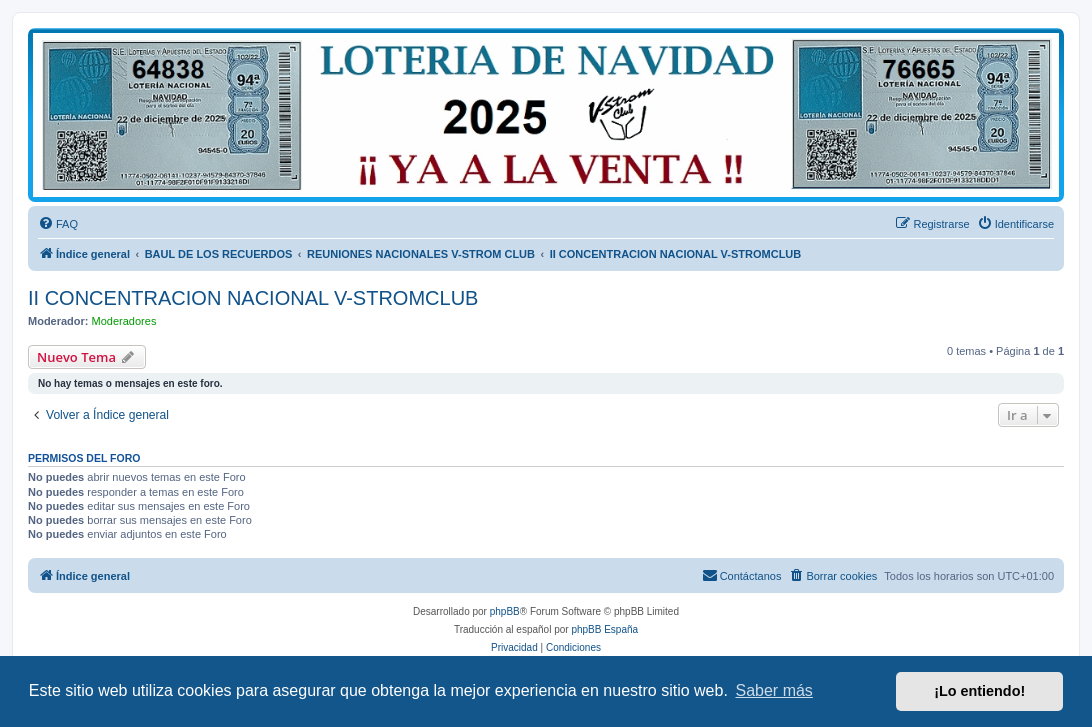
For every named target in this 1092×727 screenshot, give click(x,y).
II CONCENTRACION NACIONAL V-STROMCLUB (253, 298)
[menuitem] (58, 224)
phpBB (505, 611)
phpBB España (604, 629)
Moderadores (124, 321)
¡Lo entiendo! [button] (979, 691)
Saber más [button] (774, 690)
